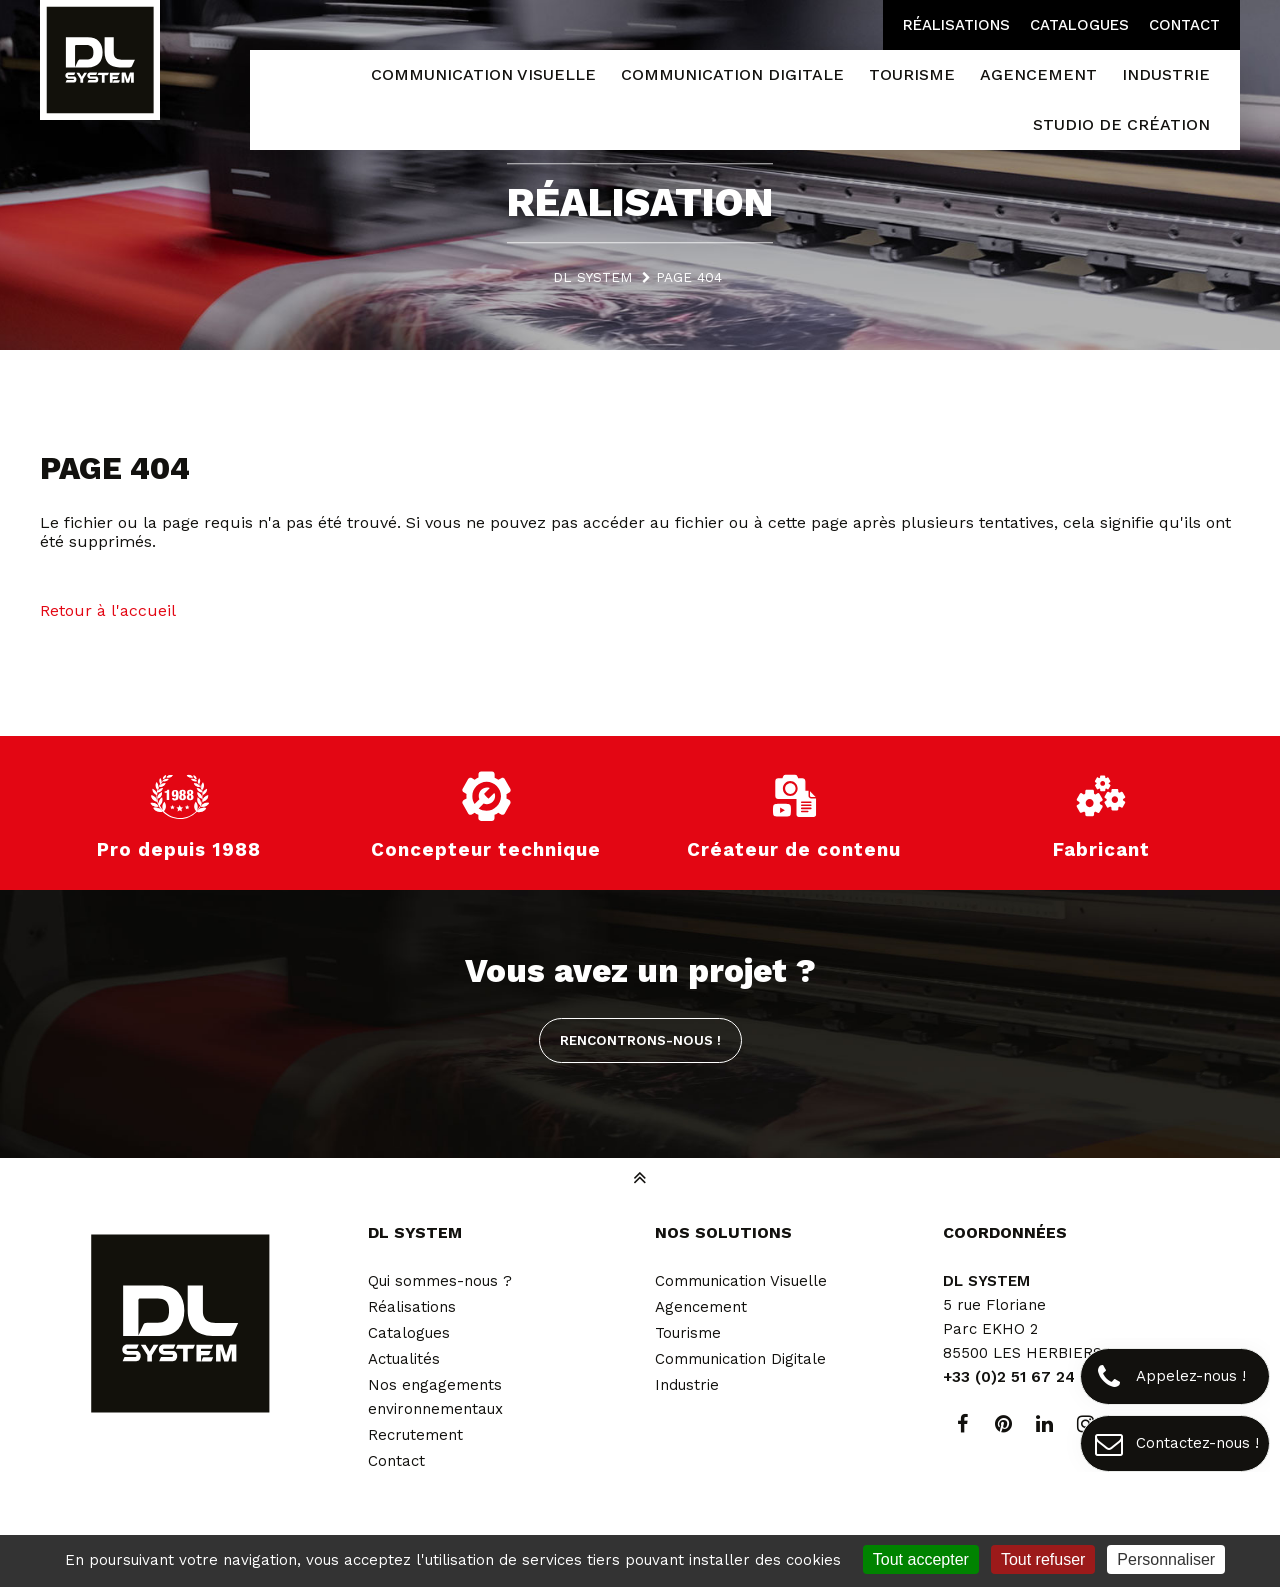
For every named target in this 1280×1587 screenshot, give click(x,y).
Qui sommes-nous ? (440, 1281)
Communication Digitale (740, 1359)
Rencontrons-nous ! (640, 1040)
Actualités (404, 1359)
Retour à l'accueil (108, 610)
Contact (1184, 25)
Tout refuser (1043, 1559)
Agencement (701, 1307)
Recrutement (415, 1435)
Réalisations (956, 25)
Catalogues (1079, 25)
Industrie (687, 1385)
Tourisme (688, 1333)
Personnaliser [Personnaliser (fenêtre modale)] (1166, 1559)
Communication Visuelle (741, 1281)
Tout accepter (921, 1559)
